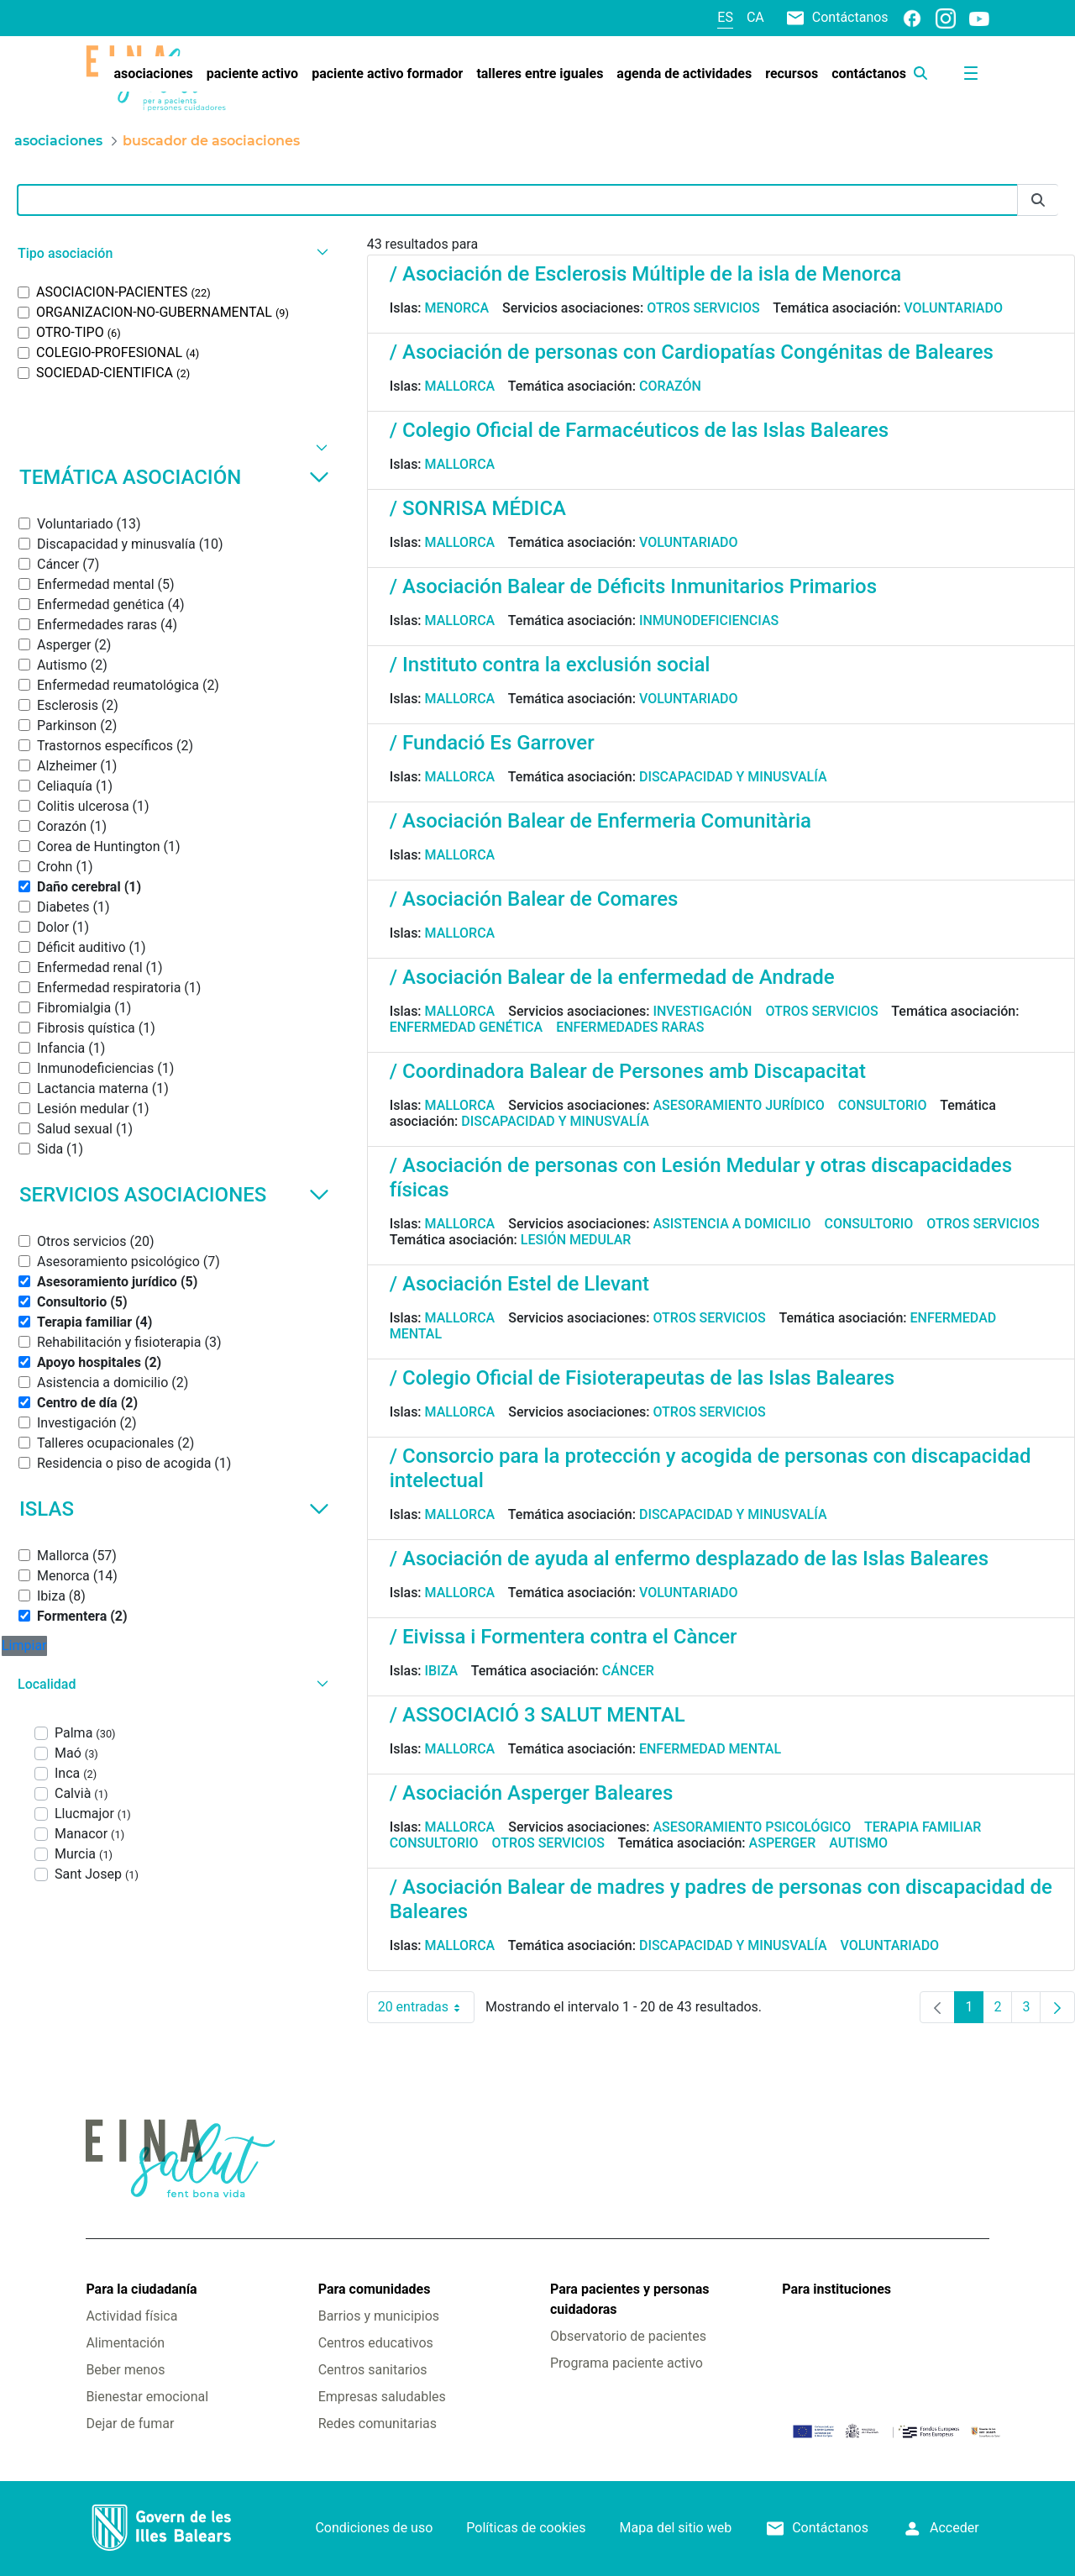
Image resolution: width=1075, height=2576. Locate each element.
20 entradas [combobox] (426, 2007)
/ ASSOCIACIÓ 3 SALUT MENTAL (537, 1715)
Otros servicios (703, 308)
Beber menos (125, 2370)
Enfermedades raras (630, 1027)
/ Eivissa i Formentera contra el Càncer (563, 1636)
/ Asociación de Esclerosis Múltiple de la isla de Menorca (645, 274)
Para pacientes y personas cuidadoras (629, 2299)
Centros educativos (375, 2343)
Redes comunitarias (377, 2423)
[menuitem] (153, 74)
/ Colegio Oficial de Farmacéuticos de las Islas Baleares (639, 430)
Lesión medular (576, 1240)
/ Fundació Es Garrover (492, 742)
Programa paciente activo (626, 2363)
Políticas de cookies (525, 2528)
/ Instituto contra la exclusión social (550, 664)
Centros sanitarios (372, 2370)
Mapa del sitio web (676, 2528)
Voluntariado (953, 308)
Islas (174, 1509)
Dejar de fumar (130, 2423)
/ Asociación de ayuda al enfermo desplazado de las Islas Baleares (689, 1558)
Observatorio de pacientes (628, 2336)
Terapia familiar (922, 1827)
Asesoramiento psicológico (752, 1827)
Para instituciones (836, 2289)
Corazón (670, 386)
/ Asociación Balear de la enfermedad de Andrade (612, 977)
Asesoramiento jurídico (738, 1105)
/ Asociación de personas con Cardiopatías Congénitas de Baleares (692, 352)
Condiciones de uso (374, 2528)
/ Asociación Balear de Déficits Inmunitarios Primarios (633, 586)
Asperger (782, 1843)
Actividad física (131, 2316)
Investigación (702, 1011)
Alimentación (125, 2343)
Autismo (858, 1843)
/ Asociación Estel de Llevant (519, 1284)
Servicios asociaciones (174, 1195)
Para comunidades (374, 2289)
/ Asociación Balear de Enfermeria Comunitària (600, 821)
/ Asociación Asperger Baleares (532, 1793)
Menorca (457, 308)
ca (755, 17)
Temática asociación (174, 477)
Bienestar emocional (147, 2397)
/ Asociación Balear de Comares (534, 899)
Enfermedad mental (710, 1749)
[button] (171, 253)
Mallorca (460, 386)
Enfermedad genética (466, 1027)
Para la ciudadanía (141, 2289)
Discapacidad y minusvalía (733, 777)
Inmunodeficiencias (709, 620)
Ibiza (442, 1671)
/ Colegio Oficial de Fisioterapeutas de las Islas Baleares (642, 1378)
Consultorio (882, 1105)
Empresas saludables (382, 2397)
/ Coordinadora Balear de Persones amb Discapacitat (628, 1071)
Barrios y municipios (378, 2316)
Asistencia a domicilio (731, 1224)
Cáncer (628, 1671)
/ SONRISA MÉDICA (478, 508)
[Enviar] (1038, 200)
